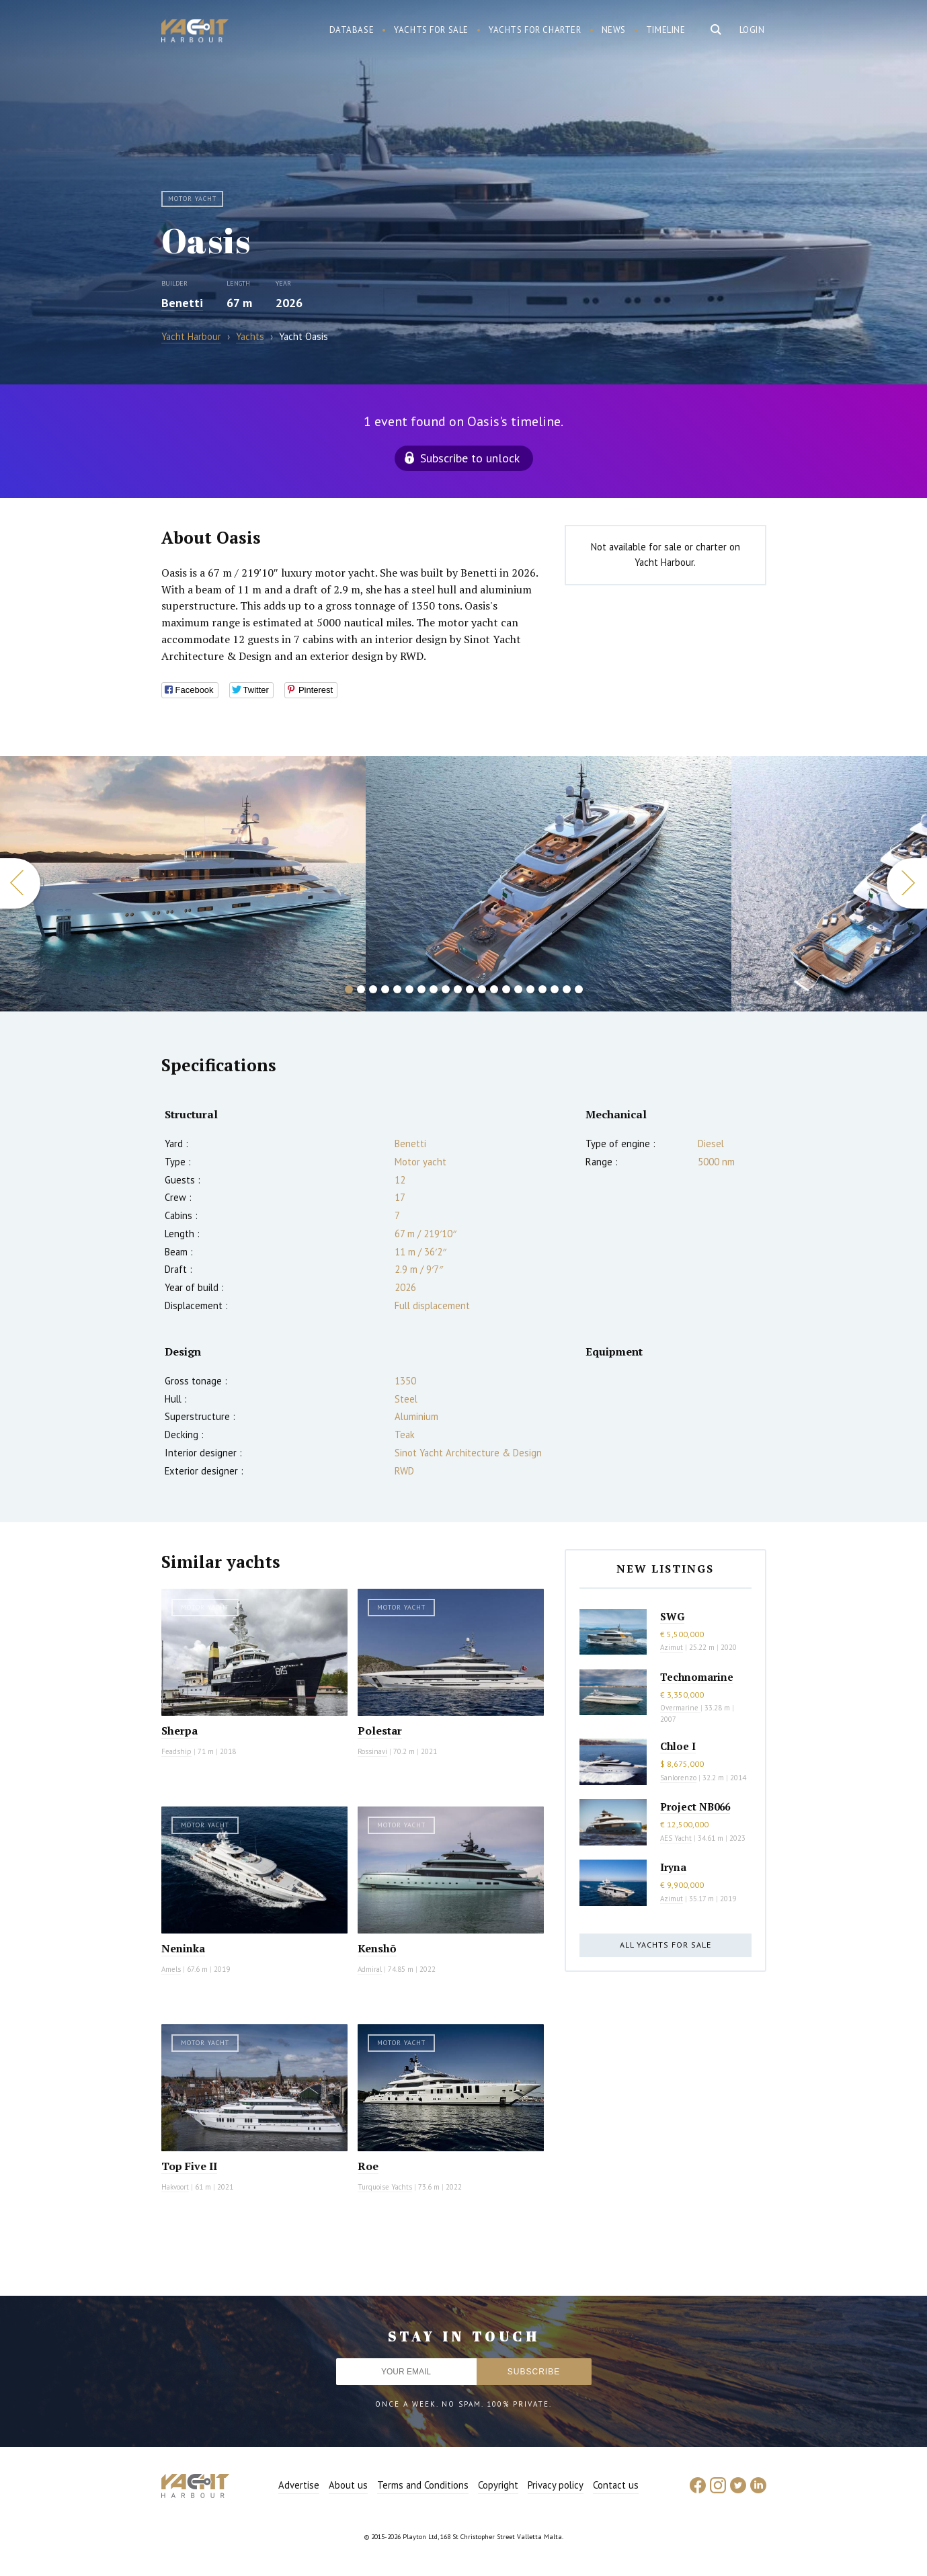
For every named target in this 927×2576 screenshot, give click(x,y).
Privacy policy (555, 2485)
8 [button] (434, 989)
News (614, 30)
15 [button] (518, 989)
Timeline (666, 30)
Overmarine (680, 1707)
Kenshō (377, 1948)
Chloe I (678, 1746)
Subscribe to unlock (470, 458)
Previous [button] (20, 883)
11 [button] (470, 989)
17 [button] (542, 989)
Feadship (176, 1751)
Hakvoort (175, 2187)
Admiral (370, 1969)
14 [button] (506, 989)
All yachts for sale (665, 1945)
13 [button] (494, 989)
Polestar (380, 1730)
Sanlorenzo (678, 1777)
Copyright (498, 2485)
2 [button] (361, 989)
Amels (171, 1969)
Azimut (671, 1647)
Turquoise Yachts (385, 2187)
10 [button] (458, 989)
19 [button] (567, 989)
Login (752, 30)
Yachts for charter (535, 30)
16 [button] (530, 989)
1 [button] (349, 989)
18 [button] (555, 989)
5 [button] (397, 989)
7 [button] (421, 989)
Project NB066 (695, 1806)
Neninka (183, 1948)
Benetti (182, 302)
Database (351, 30)
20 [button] (579, 989)
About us (348, 2485)
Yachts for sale (431, 30)
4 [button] (385, 989)
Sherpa (179, 1730)
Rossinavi (372, 1751)
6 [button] (409, 989)
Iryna (673, 1867)
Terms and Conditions (423, 2485)
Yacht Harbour (195, 32)
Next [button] (907, 883)
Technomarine (696, 1677)
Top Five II (189, 2166)
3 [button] (373, 989)
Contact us (616, 2485)
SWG (672, 1616)
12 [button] (482, 989)
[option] (548, 883)
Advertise (298, 2485)
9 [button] (446, 989)
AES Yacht (676, 1838)
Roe (368, 2166)
